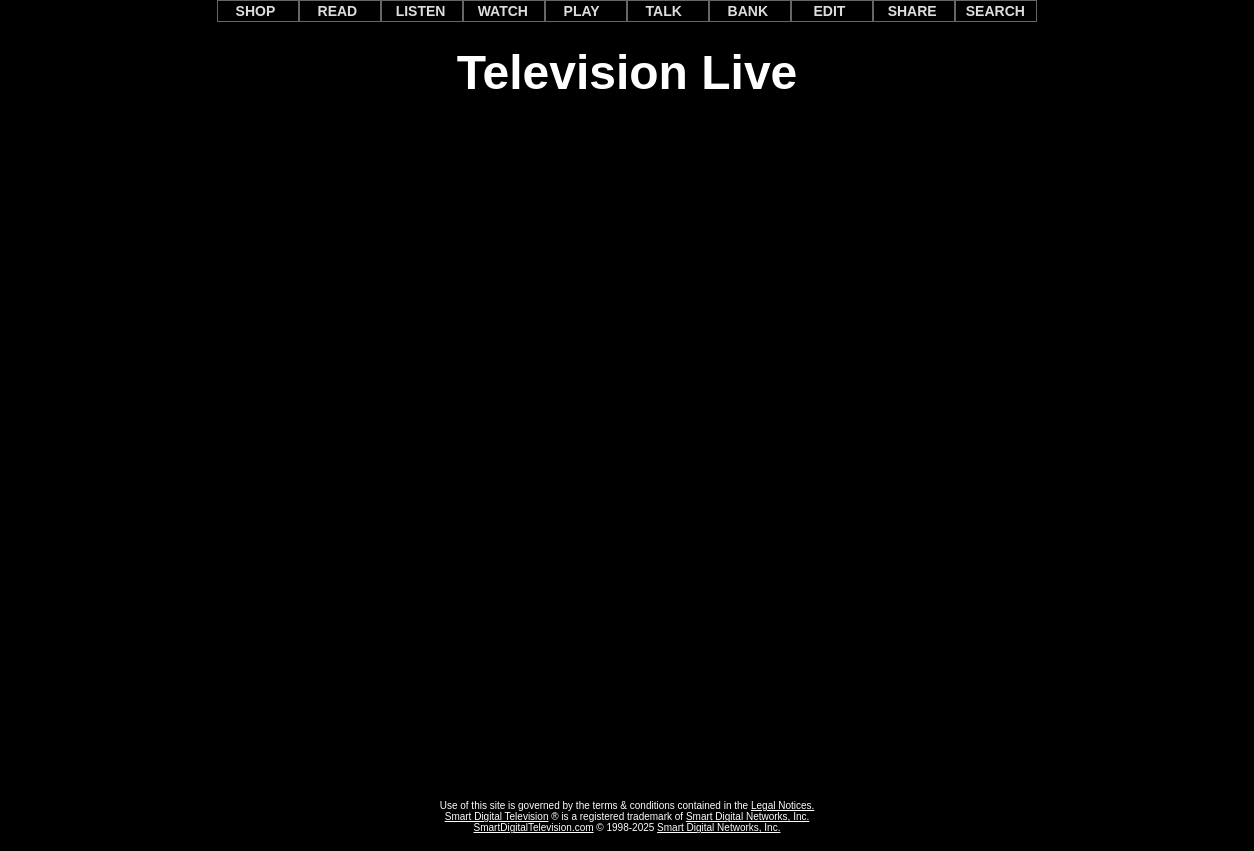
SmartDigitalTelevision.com (534, 827)
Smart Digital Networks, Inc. (747, 816)
